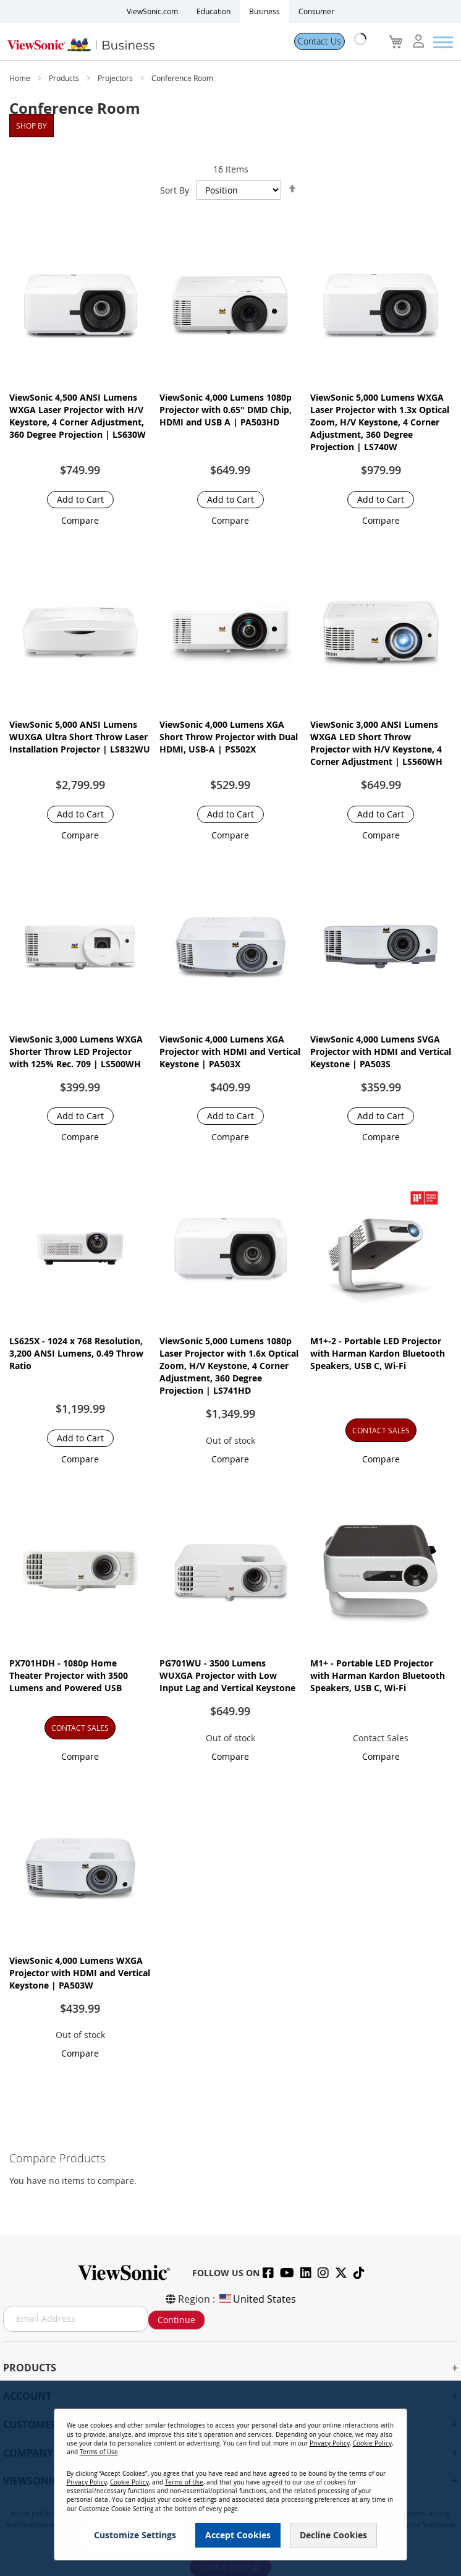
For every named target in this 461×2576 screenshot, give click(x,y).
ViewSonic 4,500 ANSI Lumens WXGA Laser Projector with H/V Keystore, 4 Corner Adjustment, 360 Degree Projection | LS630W (77, 415)
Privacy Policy (330, 2443)
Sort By (174, 190)
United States (257, 2299)
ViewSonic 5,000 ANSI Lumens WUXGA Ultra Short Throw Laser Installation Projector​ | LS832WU (79, 737)
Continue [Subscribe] (176, 2320)
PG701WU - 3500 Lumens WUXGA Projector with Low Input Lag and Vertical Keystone (227, 1675)
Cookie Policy (372, 2443)
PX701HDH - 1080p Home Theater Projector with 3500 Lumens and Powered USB (68, 1675)
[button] (80, 520)
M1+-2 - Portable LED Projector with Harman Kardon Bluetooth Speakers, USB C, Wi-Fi (377, 1353)
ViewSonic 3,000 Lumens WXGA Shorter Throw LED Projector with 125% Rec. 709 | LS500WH (76, 1051)
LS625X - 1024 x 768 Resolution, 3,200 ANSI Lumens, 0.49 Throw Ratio (76, 1353)
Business (264, 11)
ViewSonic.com (152, 11)
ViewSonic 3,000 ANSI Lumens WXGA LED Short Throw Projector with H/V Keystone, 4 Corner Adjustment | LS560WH (376, 743)
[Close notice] (390, 2423)
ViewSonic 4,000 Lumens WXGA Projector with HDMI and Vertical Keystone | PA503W (79, 1973)
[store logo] (142, 41)
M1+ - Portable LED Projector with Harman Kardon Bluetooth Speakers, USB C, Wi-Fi (377, 1675)
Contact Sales (380, 1738)
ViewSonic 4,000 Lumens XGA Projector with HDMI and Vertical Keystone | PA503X (229, 1051)
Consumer (316, 11)
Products (65, 78)
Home (20, 78)
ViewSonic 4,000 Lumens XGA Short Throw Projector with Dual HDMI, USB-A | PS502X (228, 737)
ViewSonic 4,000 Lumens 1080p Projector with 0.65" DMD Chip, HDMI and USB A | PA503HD (225, 409)
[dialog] (230, 2478)
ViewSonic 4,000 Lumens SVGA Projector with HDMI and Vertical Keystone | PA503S (380, 1051)
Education (213, 11)
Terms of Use (99, 2452)
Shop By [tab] (31, 125)
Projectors (116, 78)
